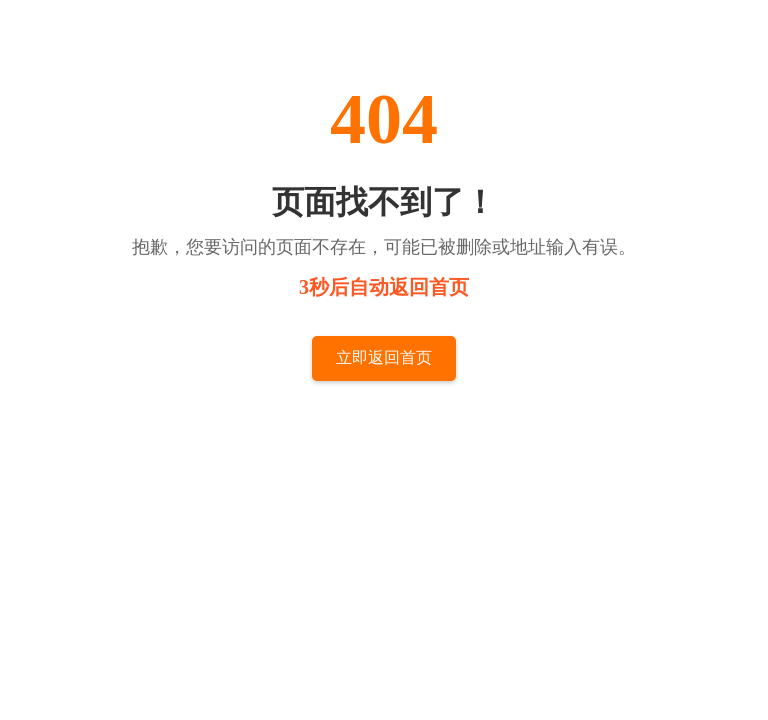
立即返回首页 (384, 357)
